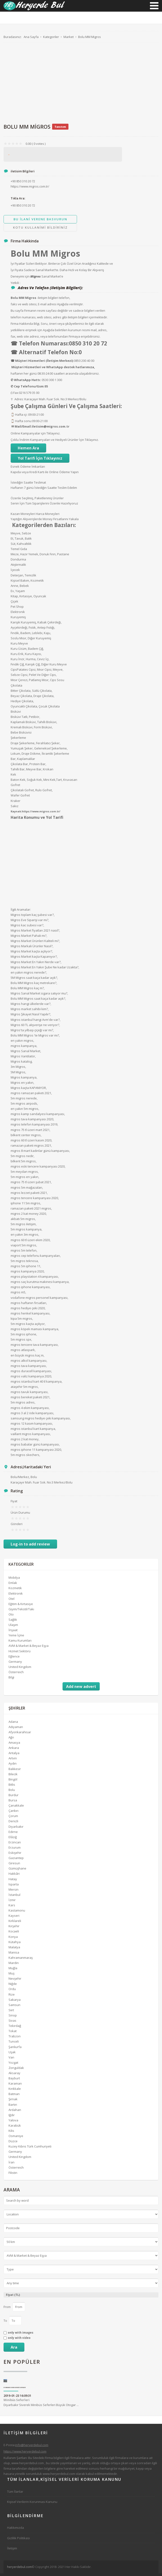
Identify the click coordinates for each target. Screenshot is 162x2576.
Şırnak (13, 2102)
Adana (13, 1724)
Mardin (14, 1965)
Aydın (13, 1766)
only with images (20, 2335)
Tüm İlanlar (15, 2494)
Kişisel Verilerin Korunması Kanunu (32, 2504)
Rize (12, 1997)
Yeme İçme (16, 1638)
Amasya (14, 1745)
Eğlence (14, 1659)
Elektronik (16, 1596)
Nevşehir (15, 1981)
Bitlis (12, 1787)
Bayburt (14, 2081)
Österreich (16, 1674)
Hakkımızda (15, 2530)
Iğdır (12, 2117)
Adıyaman (16, 1729)
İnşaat (13, 1632)
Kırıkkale (15, 2091)
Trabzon (15, 2039)
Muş (11, 1976)
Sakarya (15, 2002)
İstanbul (14, 1897)
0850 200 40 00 (84, 363)
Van (11, 2060)
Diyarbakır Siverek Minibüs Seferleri (15, 2390)
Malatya (14, 1950)
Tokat (13, 2033)
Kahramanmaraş (21, 1960)
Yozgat (13, 2065)
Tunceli (14, 2044)
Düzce (13, 2144)
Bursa (13, 1803)
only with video (19, 2340)
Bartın (13, 2107)
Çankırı (13, 1813)
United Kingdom (20, 1669)
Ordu (12, 1992)
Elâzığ (13, 1839)
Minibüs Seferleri (17, 2402)
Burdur (13, 1797)
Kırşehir (14, 1928)
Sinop (13, 2018)
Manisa (14, 1955)
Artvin (13, 1761)
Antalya (14, 1755)
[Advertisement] (81, 85)
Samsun (14, 2007)
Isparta (14, 1887)
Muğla (13, 1970)
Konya (13, 1939)
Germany (15, 1664)
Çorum (13, 1818)
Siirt (11, 2013)
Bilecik (13, 1777)
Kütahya (15, 1944)
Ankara (14, 1750)
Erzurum (15, 1850)
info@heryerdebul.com (31, 2447)
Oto (11, 1617)
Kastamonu (17, 1913)
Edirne (13, 1834)
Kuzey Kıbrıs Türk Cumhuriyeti (30, 2149)
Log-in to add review (30, 1546)
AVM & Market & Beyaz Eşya (29, 1648)
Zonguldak (16, 2070)
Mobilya (14, 1580)
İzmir (12, 1902)
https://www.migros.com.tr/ (30, 189)
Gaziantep (16, 1860)
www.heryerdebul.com (27, 2466)
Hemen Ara (28, 450)
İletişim (12, 2551)
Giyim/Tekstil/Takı (21, 1612)
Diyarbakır (16, 1829)
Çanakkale (16, 1808)
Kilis (11, 2133)
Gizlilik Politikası (18, 2540)
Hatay (13, 1881)
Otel (11, 1601)
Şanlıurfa (15, 2049)
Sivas (12, 2023)
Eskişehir (15, 1855)
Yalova (13, 2123)
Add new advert (81, 1689)
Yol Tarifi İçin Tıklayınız (40, 461)
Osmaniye (16, 2138)
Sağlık (13, 1622)
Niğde (13, 1986)
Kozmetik (15, 1590)
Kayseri (14, 1918)
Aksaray (14, 2075)
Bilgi (11, 1680)
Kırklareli (15, 1923)
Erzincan (15, 1845)
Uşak (12, 2055)
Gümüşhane (17, 1871)
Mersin (13, 1892)
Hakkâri (14, 1876)
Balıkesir (15, 1771)
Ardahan (15, 2112)
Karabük (15, 2128)
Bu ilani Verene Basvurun (40, 222)
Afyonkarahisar (20, 1735)
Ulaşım (13, 1627)
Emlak (13, 1585)
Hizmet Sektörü (20, 1654)
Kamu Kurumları (20, 1643)
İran (11, 2165)
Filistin (13, 2175)
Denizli (13, 1824)
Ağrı (11, 1740)
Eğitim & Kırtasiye (21, 1606)
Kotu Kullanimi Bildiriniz (40, 230)
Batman (14, 2096)
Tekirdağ (15, 2028)
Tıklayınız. (53, 436)
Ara (14, 2349)
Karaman (15, 2086)
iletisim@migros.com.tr (50, 429)
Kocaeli (14, 1934)
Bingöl (13, 1782)
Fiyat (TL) (13, 2297)
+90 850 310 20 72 (23, 208)
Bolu (12, 1792)
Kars (12, 1908)
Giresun (14, 1866)
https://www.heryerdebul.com (25, 2454)
